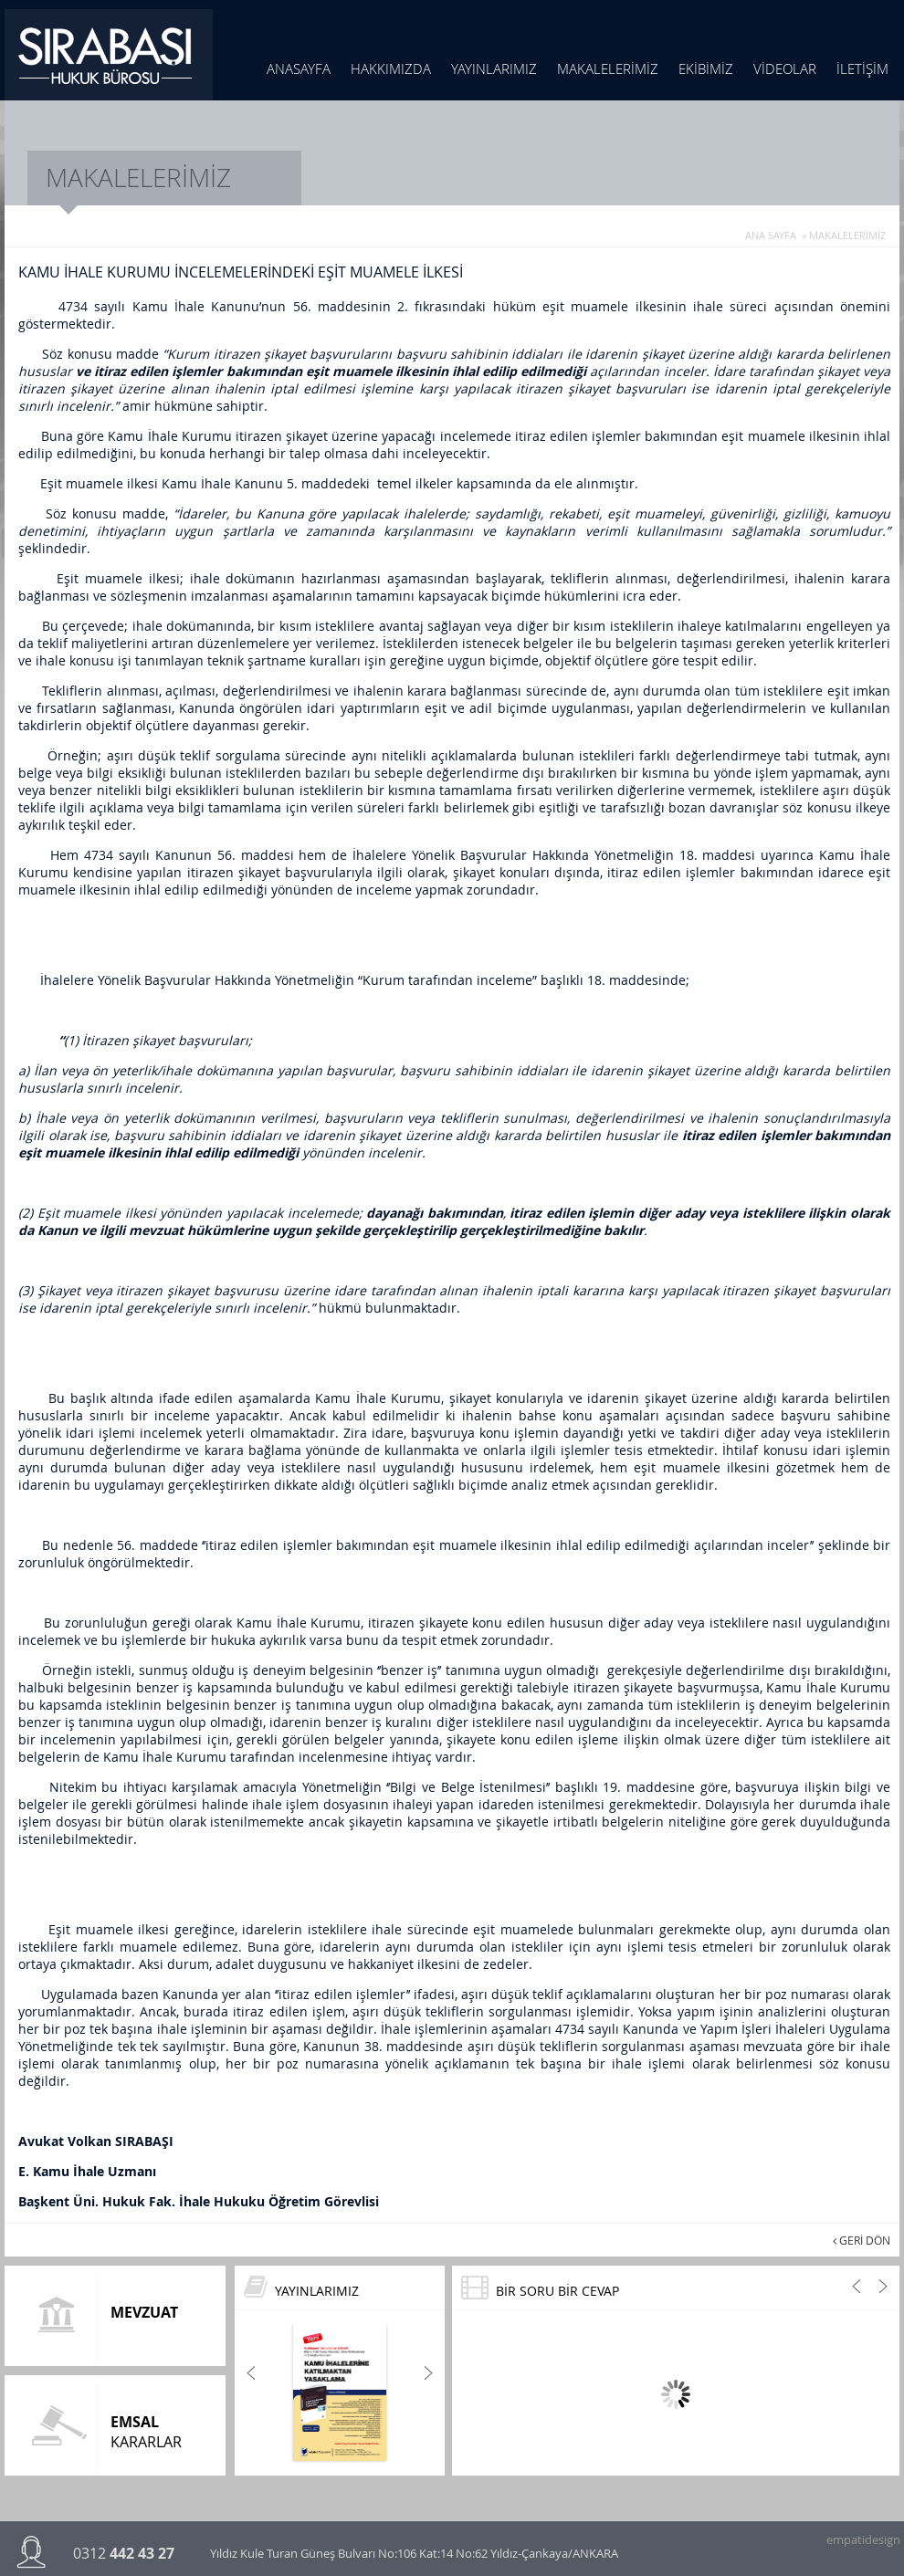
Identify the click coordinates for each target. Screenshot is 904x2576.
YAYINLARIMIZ (494, 68)
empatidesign (862, 2536)
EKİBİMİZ (705, 68)
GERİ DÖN (861, 2240)
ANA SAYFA (770, 235)
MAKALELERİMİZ (607, 68)
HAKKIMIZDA (391, 68)
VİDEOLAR (784, 68)
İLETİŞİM (862, 68)
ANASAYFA (299, 68)
